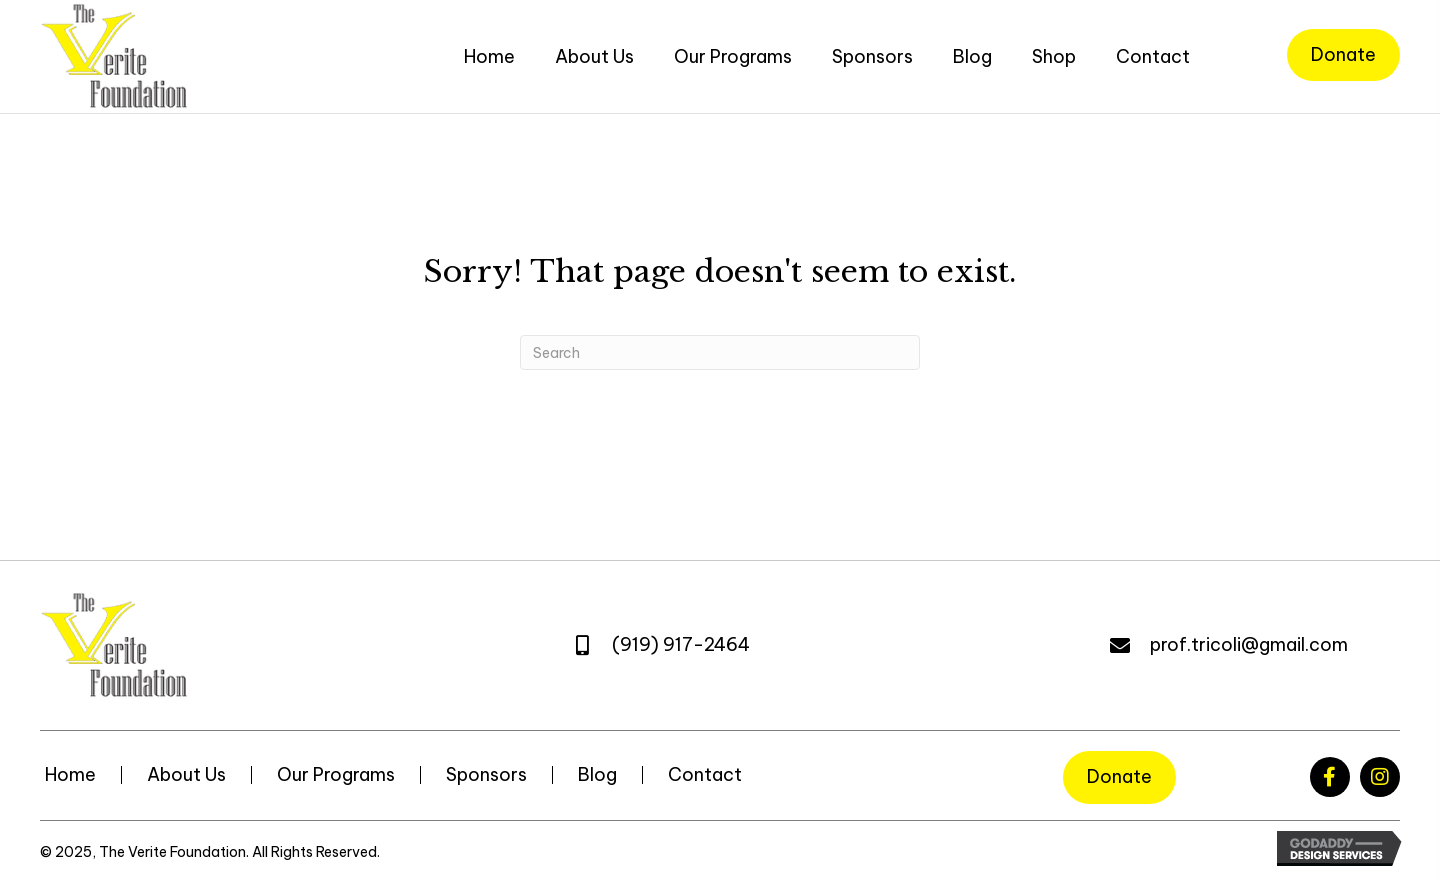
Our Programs (336, 775)
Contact (705, 775)
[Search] (720, 352)
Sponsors (486, 775)
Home (70, 775)
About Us (186, 775)
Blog (597, 775)
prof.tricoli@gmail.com (1249, 644)
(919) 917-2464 (681, 644)
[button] (1330, 777)
